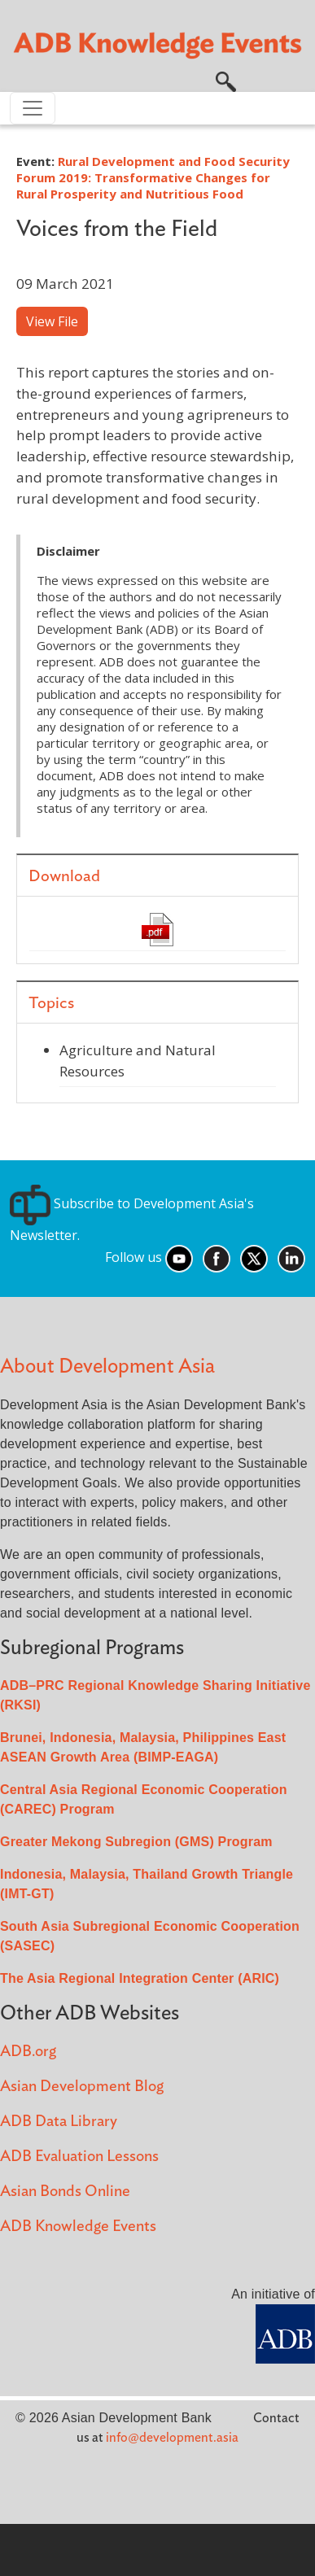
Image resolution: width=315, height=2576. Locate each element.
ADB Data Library (58, 2121)
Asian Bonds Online (65, 2191)
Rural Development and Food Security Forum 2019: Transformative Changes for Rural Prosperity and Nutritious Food (153, 177)
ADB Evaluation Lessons (79, 2156)
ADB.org (28, 2051)
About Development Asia (107, 1366)
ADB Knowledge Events (78, 2226)
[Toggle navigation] (32, 108)
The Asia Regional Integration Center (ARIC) (139, 1978)
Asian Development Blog (82, 2086)
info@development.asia (172, 2437)
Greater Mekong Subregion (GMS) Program (136, 1842)
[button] (226, 81)
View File (52, 321)
